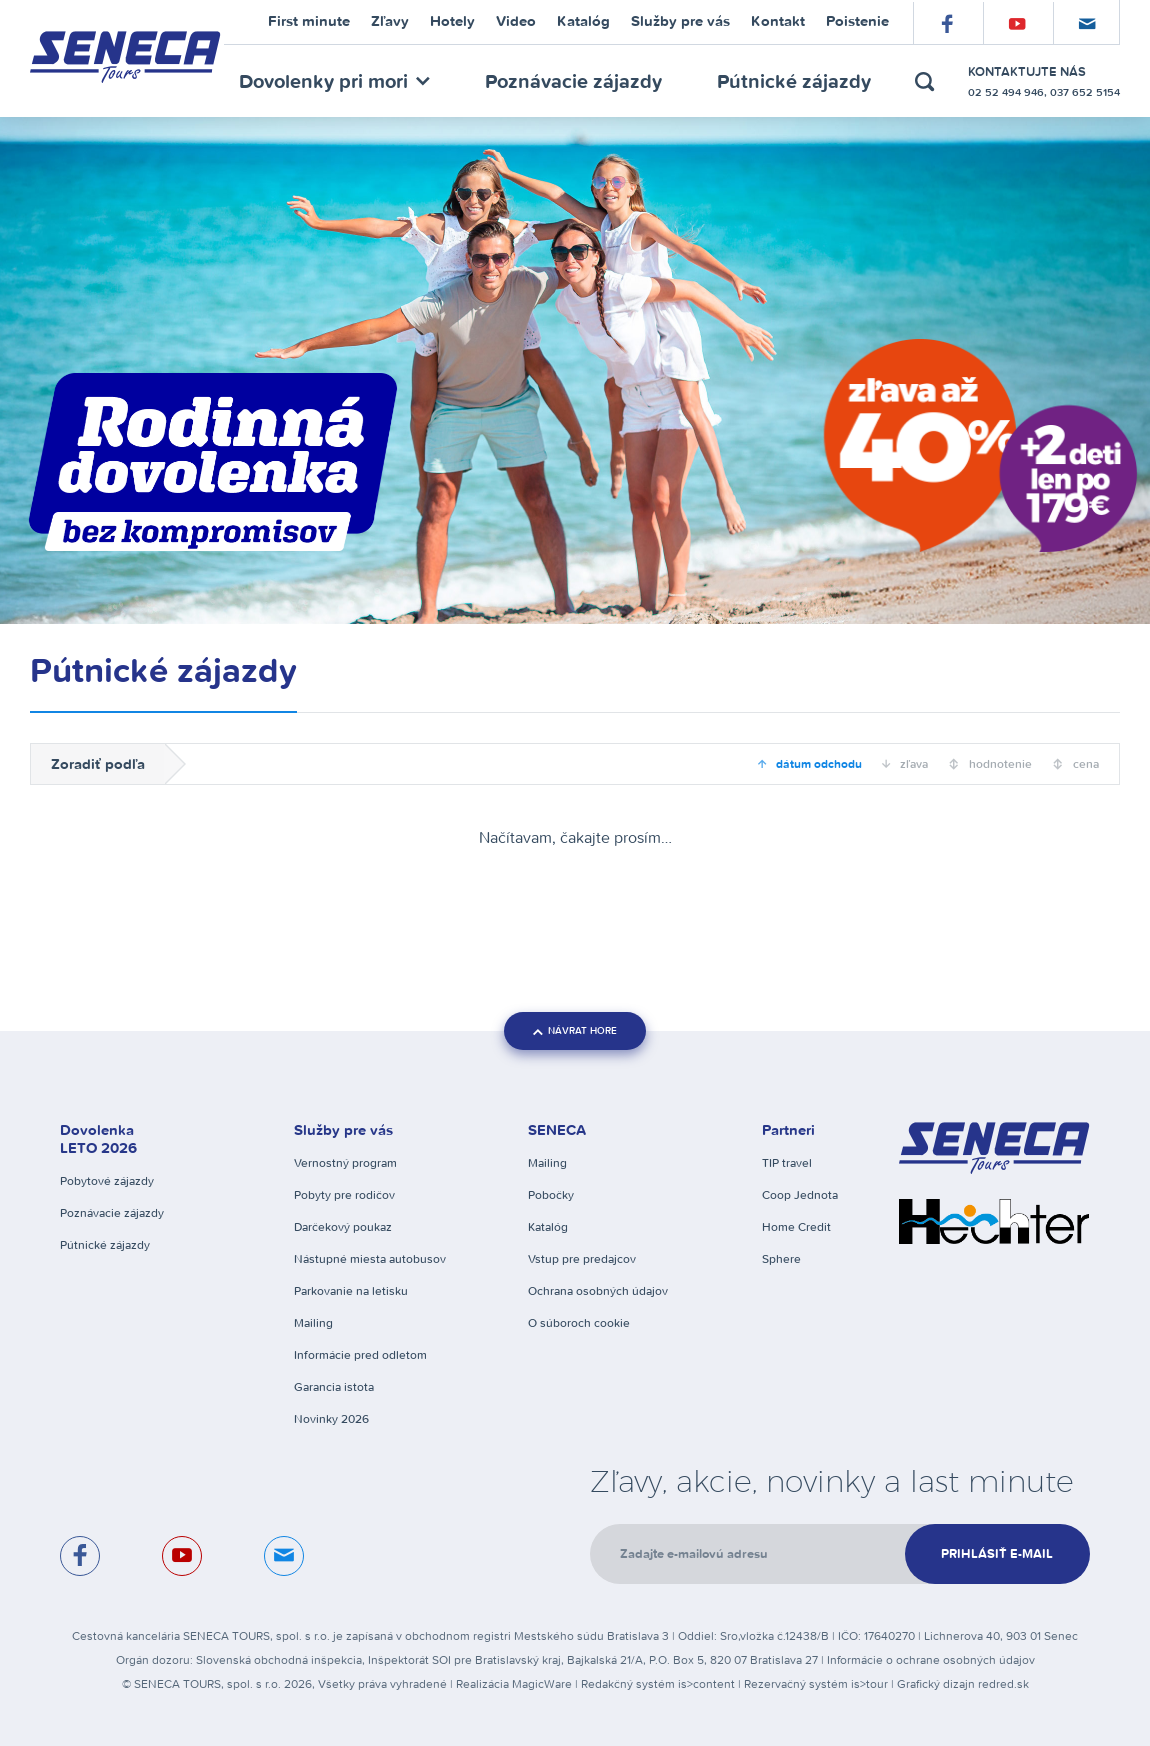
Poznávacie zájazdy (573, 80)
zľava (912, 763)
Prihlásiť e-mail (997, 1553)
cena (1084, 763)
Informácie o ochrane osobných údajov (931, 1659)
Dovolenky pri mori (334, 80)
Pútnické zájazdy (794, 80)
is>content (706, 1683)
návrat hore (575, 1030)
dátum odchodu (817, 763)
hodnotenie (999, 763)
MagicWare (542, 1683)
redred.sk (1003, 1683)
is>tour (869, 1683)
